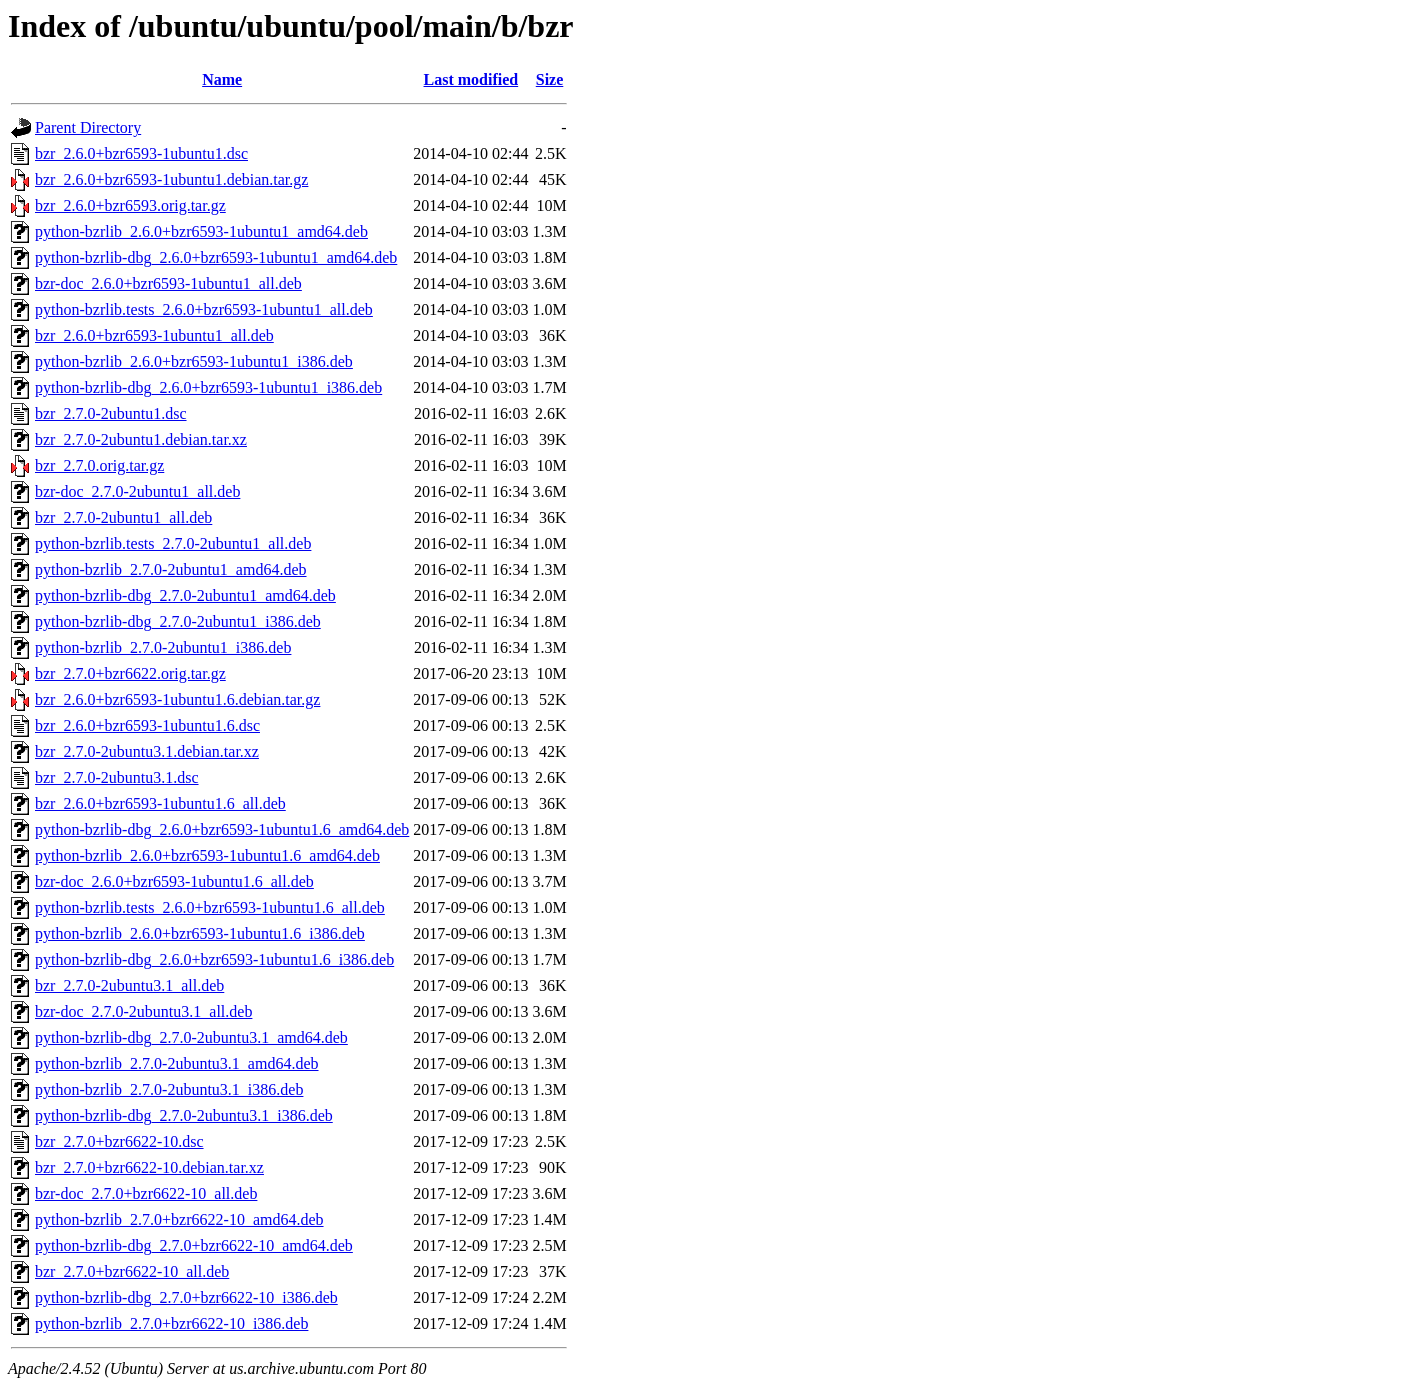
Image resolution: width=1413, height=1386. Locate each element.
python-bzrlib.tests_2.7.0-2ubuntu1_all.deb (173, 543)
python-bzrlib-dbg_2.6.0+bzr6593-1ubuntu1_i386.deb (208, 387)
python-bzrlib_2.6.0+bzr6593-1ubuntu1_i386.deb (194, 361)
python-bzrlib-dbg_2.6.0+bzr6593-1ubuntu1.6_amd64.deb (222, 829)
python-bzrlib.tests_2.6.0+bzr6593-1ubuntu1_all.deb (204, 309)
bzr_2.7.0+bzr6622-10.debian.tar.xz (149, 1167)
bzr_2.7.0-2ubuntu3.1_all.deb (129, 985)
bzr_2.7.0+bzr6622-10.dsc (119, 1141)
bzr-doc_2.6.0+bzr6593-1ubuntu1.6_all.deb (174, 881)
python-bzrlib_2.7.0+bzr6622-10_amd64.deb (179, 1219)
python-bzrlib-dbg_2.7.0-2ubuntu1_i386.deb (178, 621)
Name (222, 79)
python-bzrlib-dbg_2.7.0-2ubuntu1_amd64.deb (185, 595)
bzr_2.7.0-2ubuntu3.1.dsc (117, 777)
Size (550, 79)
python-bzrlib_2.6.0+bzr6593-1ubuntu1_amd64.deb (201, 231)
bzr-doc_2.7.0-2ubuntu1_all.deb (137, 491)
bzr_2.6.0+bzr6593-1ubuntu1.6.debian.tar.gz (177, 699)
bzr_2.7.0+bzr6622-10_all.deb (132, 1271)
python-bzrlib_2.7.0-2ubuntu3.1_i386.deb (169, 1089)
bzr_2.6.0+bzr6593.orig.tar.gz (130, 205)
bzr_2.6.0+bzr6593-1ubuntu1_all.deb (154, 335)
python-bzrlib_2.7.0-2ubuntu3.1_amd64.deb (177, 1063)
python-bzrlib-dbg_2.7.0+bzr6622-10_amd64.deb (194, 1245)
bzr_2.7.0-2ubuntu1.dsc (111, 413)
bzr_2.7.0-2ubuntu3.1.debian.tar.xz (147, 751)
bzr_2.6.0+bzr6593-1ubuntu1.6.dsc (147, 725)
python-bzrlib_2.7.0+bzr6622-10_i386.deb (171, 1323)
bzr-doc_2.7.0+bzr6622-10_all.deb (146, 1193)
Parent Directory (88, 127)
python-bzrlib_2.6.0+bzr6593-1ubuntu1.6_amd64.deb (207, 855)
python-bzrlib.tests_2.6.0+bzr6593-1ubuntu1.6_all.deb (210, 907)
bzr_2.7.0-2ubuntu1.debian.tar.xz (141, 439)
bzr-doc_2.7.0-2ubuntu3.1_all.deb (143, 1011)
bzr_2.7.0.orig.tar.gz (99, 465)
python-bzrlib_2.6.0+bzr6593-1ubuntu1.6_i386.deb (200, 933)
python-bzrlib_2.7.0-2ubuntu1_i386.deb (163, 647)
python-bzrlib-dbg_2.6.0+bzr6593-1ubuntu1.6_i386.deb (214, 959)
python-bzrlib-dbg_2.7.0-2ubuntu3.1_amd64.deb (191, 1037)
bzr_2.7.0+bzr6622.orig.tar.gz (130, 673)
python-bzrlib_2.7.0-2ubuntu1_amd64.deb (171, 569)
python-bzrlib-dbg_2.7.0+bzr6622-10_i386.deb (186, 1297)
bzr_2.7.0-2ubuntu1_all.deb (123, 517)
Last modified (471, 79)
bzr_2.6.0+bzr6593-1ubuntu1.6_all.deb (160, 803)
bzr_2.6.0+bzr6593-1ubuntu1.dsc (141, 153)
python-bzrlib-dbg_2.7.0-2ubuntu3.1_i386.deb (184, 1115)
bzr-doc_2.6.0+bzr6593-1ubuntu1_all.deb (168, 283)
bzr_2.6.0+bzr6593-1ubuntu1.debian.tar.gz (171, 179)
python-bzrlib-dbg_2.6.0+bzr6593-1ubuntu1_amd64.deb (216, 257)
